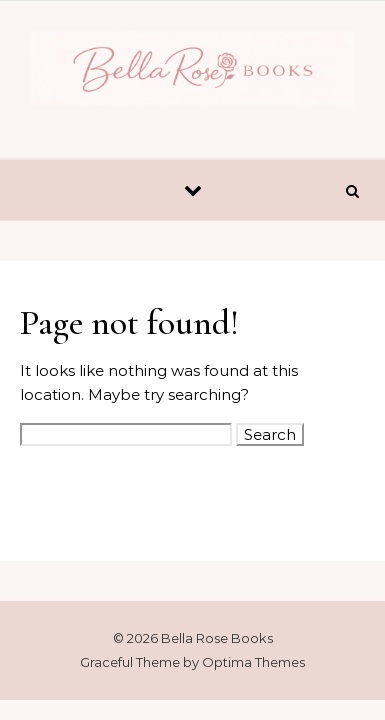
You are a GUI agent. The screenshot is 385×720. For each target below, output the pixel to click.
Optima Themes (253, 662)
